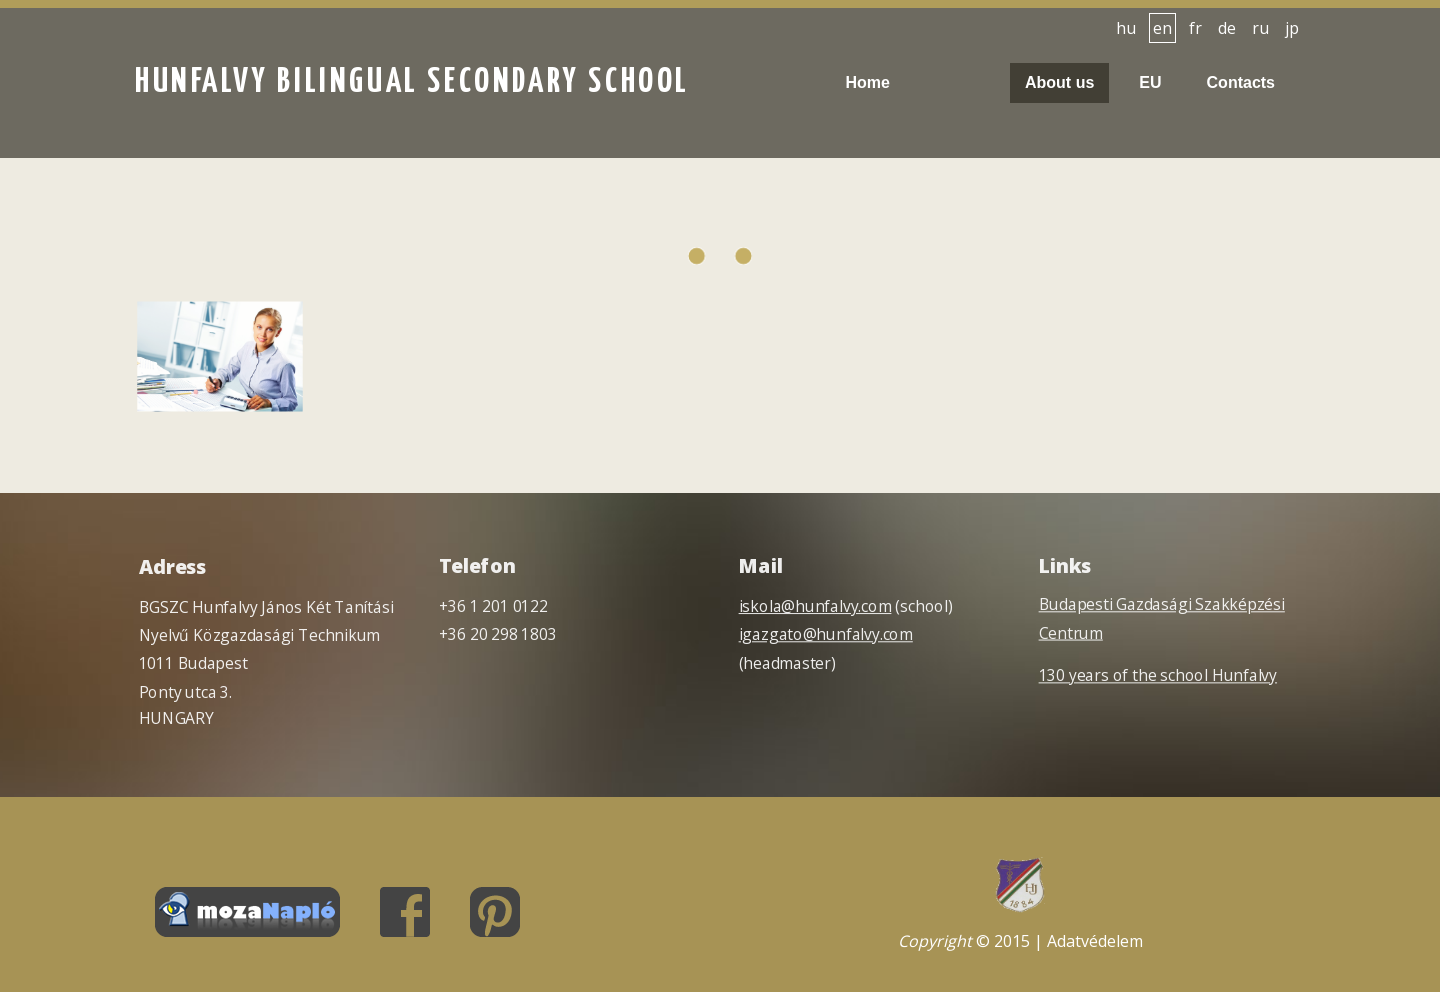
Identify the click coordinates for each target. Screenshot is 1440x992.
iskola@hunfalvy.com (815, 606)
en (1162, 28)
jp (1292, 28)
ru (1260, 28)
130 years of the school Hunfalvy (1157, 675)
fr (1195, 28)
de (1227, 28)
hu (1126, 28)
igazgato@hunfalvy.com (826, 634)
